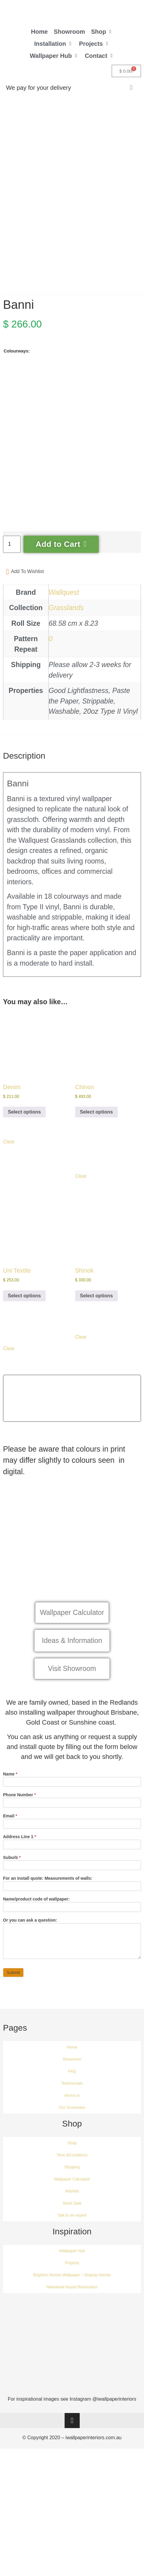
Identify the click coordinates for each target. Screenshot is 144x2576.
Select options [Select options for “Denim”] (24, 1129)
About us (72, 2113)
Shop (71, 2160)
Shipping (72, 2184)
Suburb (12, 1875)
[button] (102, 32)
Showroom (71, 2076)
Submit (13, 1990)
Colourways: (17, 368)
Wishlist (72, 2208)
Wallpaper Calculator (72, 2196)
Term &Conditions (72, 2172)
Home (72, 2064)
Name (10, 1791)
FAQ (72, 2088)
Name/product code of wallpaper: (36, 1916)
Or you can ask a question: (30, 1937)
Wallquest (64, 610)
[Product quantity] (12, 561)
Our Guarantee (72, 2125)
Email (10, 1833)
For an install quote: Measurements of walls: (47, 1896)
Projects (72, 2280)
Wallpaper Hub (72, 2268)
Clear (8, 1159)
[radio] (19, 398)
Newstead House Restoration (72, 2304)
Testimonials (72, 2100)
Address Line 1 (19, 1854)
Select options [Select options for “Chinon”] (96, 1129)
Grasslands (66, 625)
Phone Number (19, 1812)
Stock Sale (71, 2220)
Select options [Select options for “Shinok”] (96, 1313)
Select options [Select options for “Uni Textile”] (24, 1313)
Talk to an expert (72, 2232)
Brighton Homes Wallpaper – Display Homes (72, 2292)
